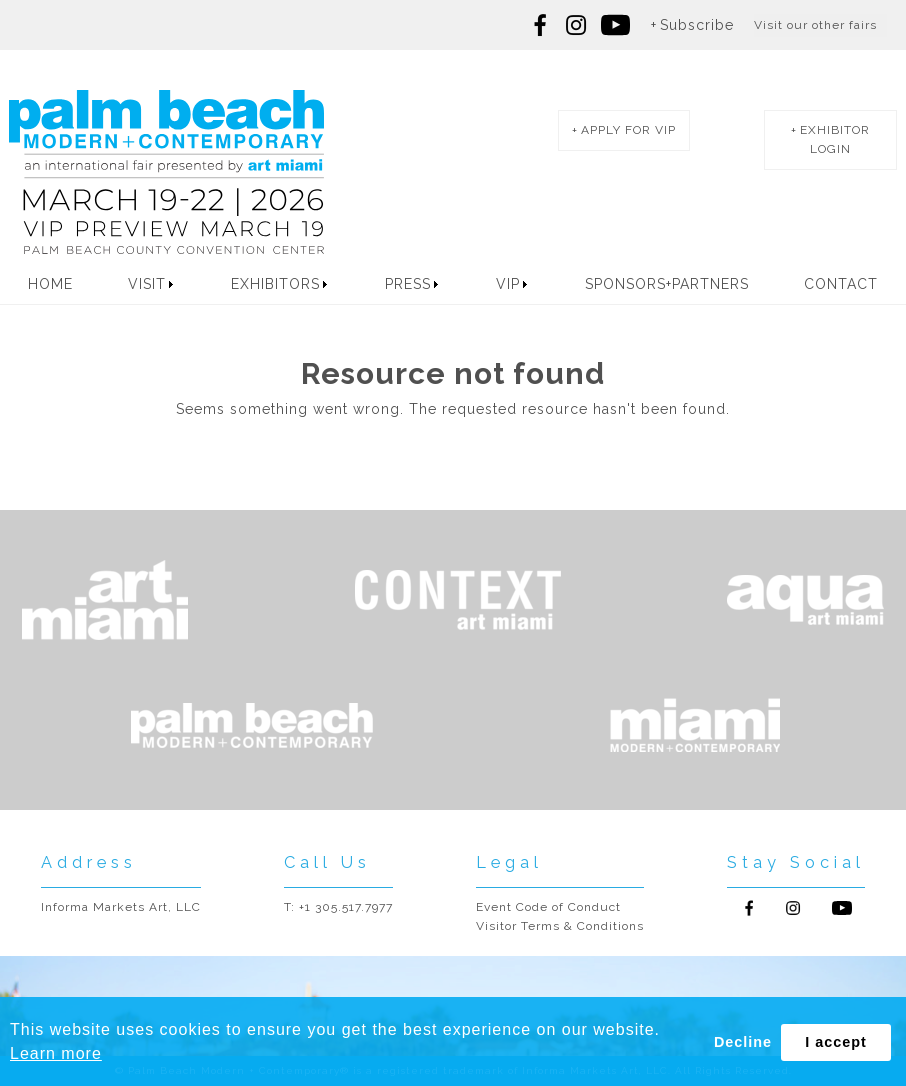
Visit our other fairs (815, 25)
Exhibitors (275, 284)
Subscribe (697, 25)
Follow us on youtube (615, 25)
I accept (836, 1042)
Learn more (56, 1053)
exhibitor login (835, 139)
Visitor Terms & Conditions (560, 926)
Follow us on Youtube (842, 908)
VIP (508, 284)
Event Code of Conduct (548, 907)
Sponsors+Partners (667, 284)
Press (408, 284)
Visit (147, 284)
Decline (743, 1042)
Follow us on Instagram (576, 25)
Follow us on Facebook (541, 25)
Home (50, 284)
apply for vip (628, 130)
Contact (841, 284)
